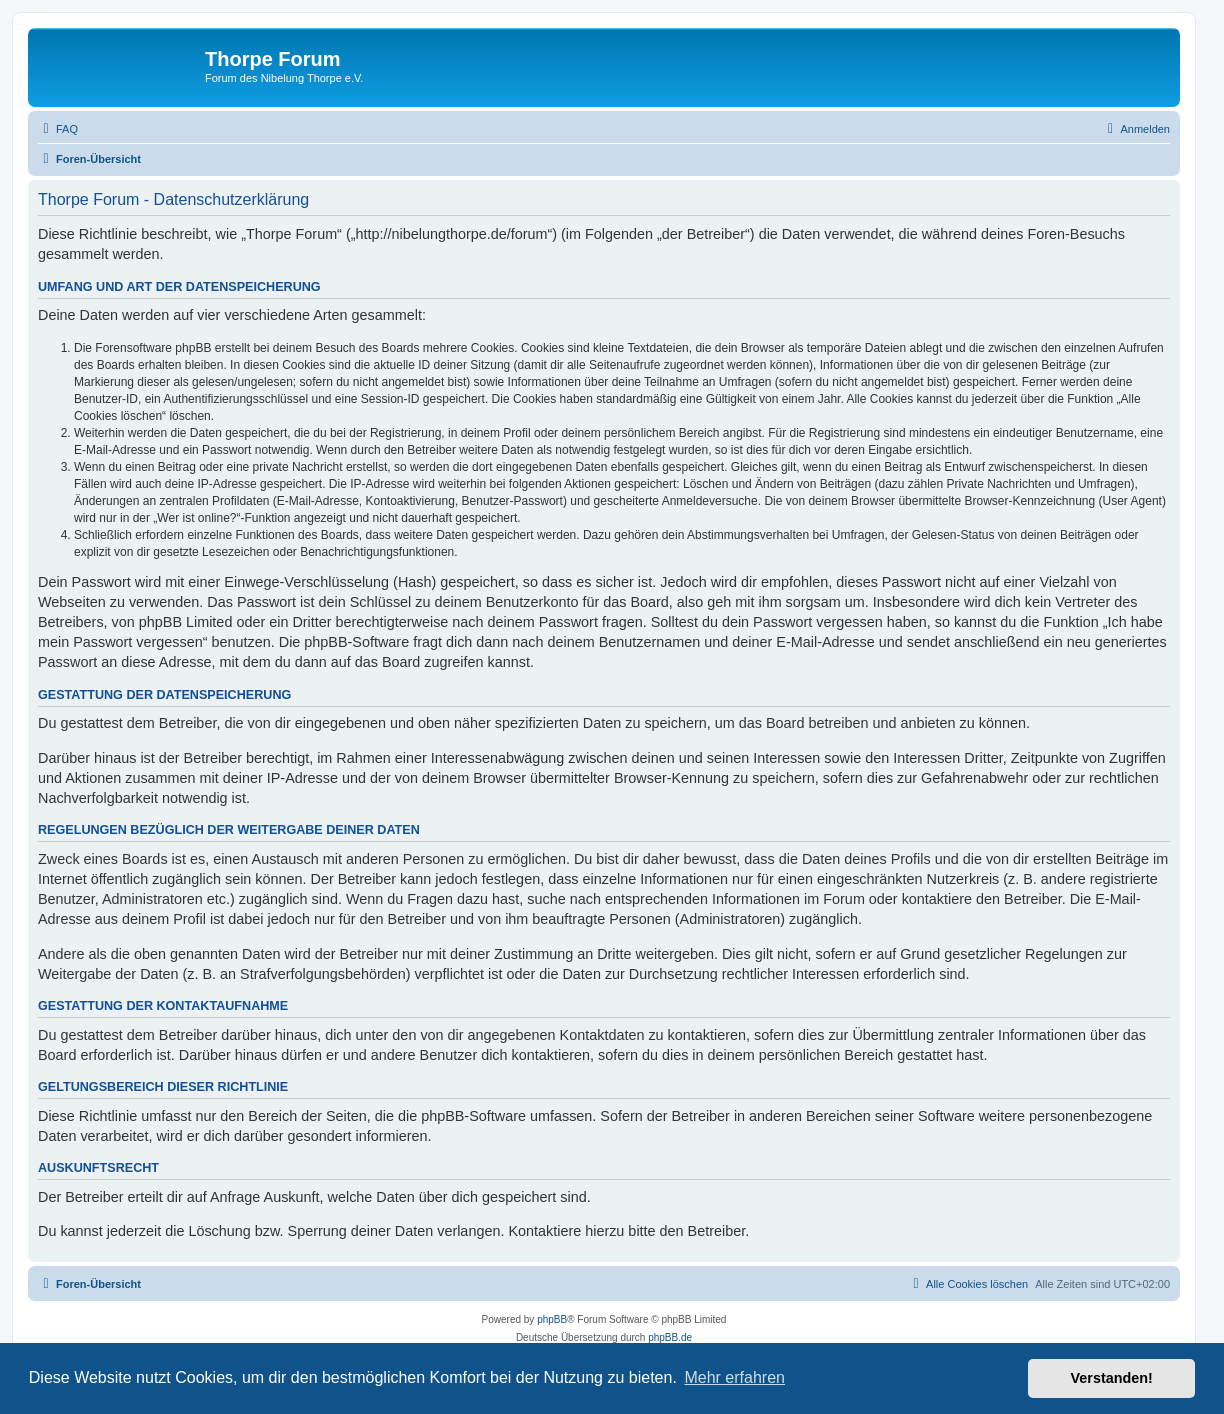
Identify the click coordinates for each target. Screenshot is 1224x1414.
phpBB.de (670, 1337)
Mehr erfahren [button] (734, 1377)
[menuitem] (58, 129)
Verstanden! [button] (1112, 1378)
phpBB (552, 1319)
